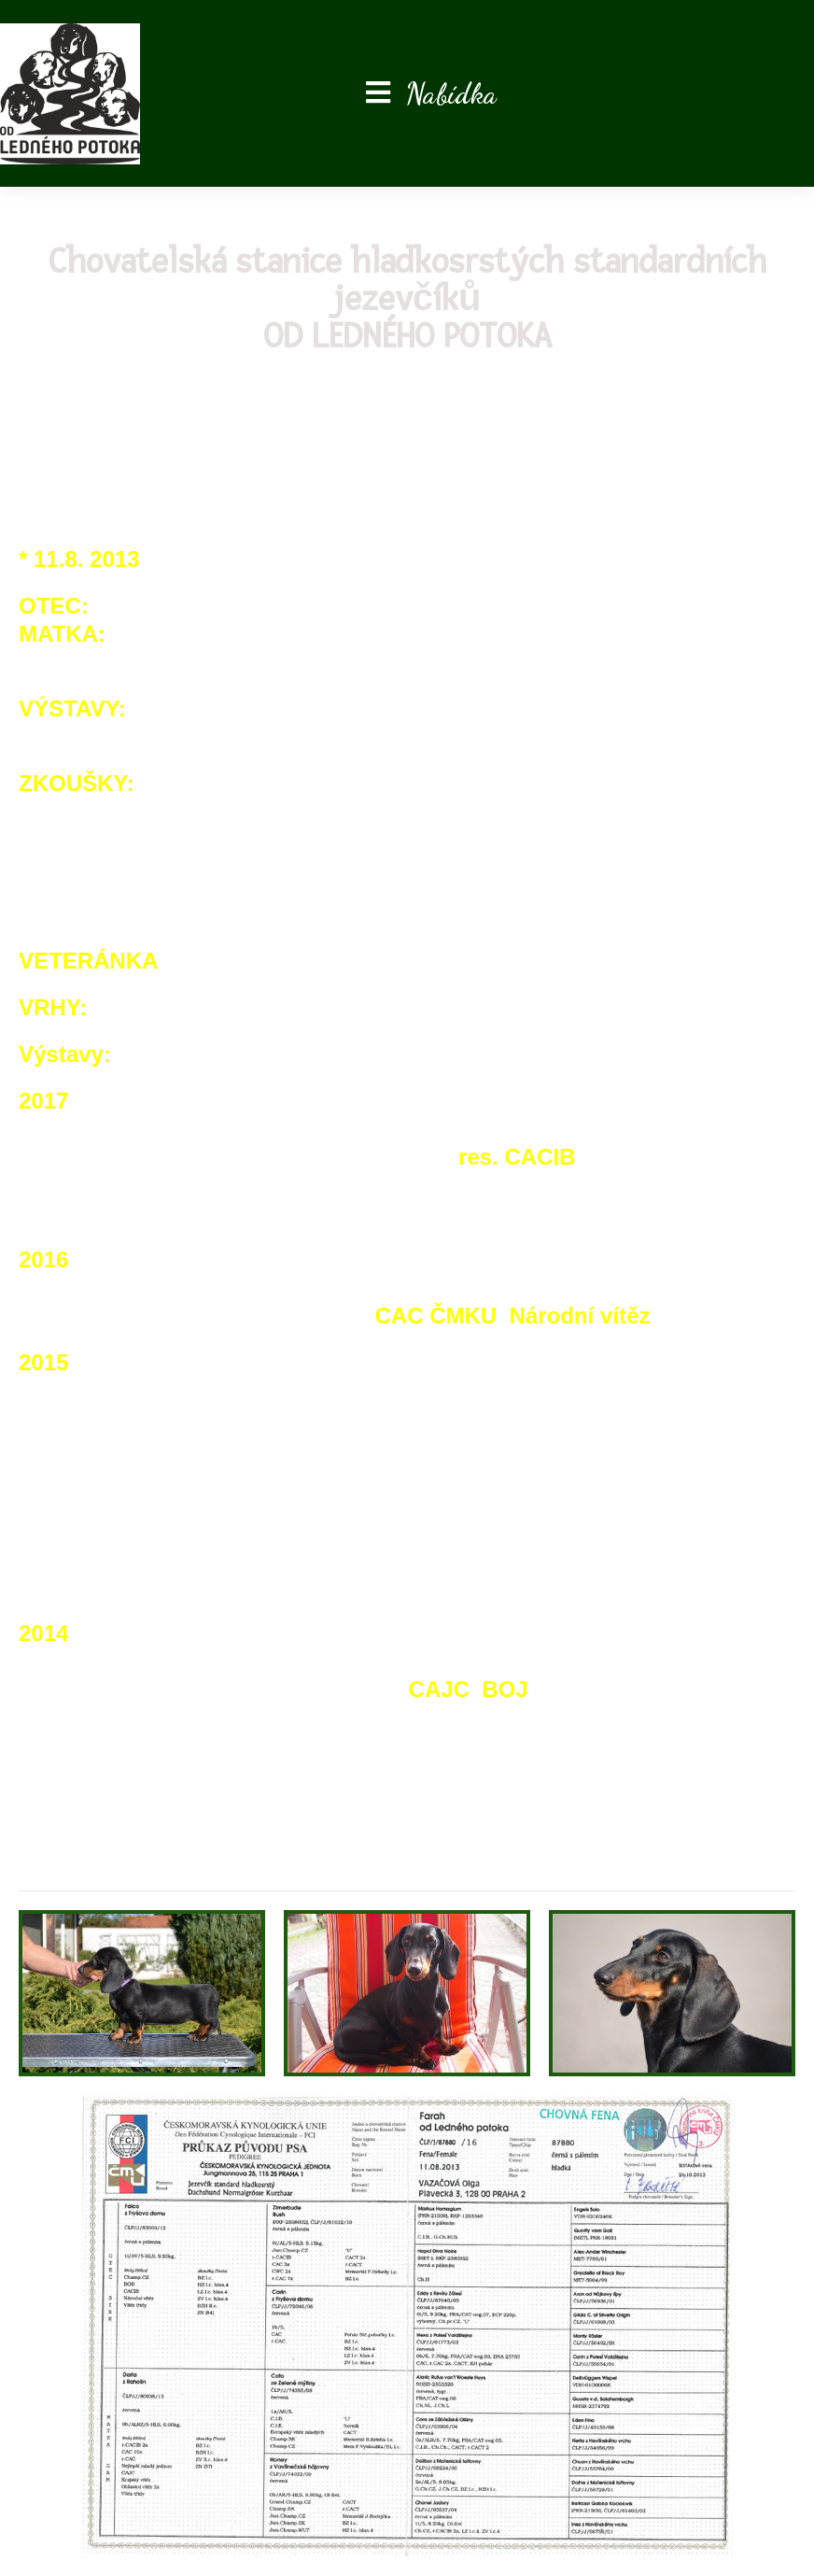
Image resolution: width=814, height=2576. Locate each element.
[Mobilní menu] (431, 93)
